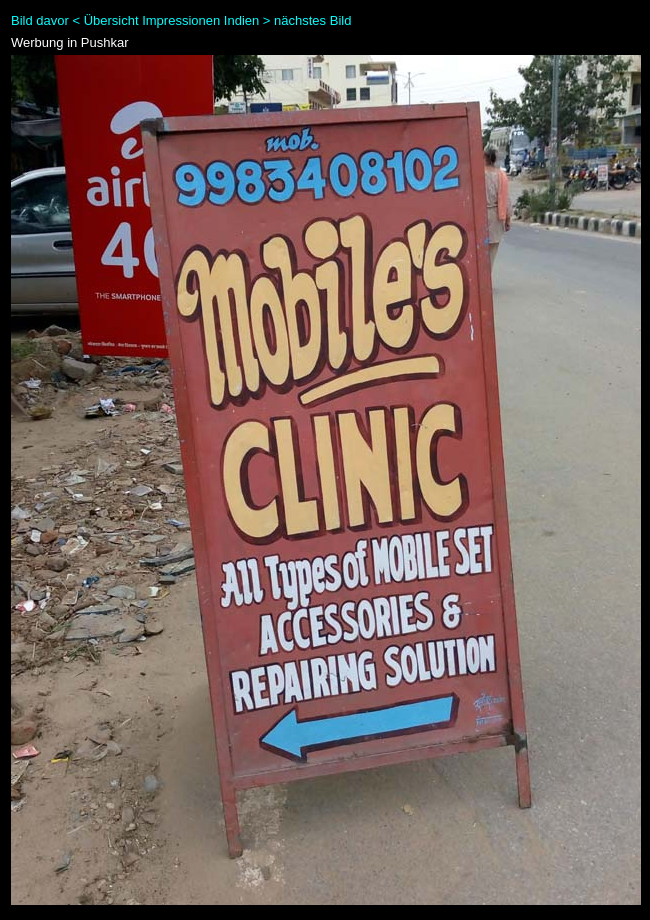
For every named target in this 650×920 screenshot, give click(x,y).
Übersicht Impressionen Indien (172, 20)
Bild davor (40, 20)
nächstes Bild (312, 20)
